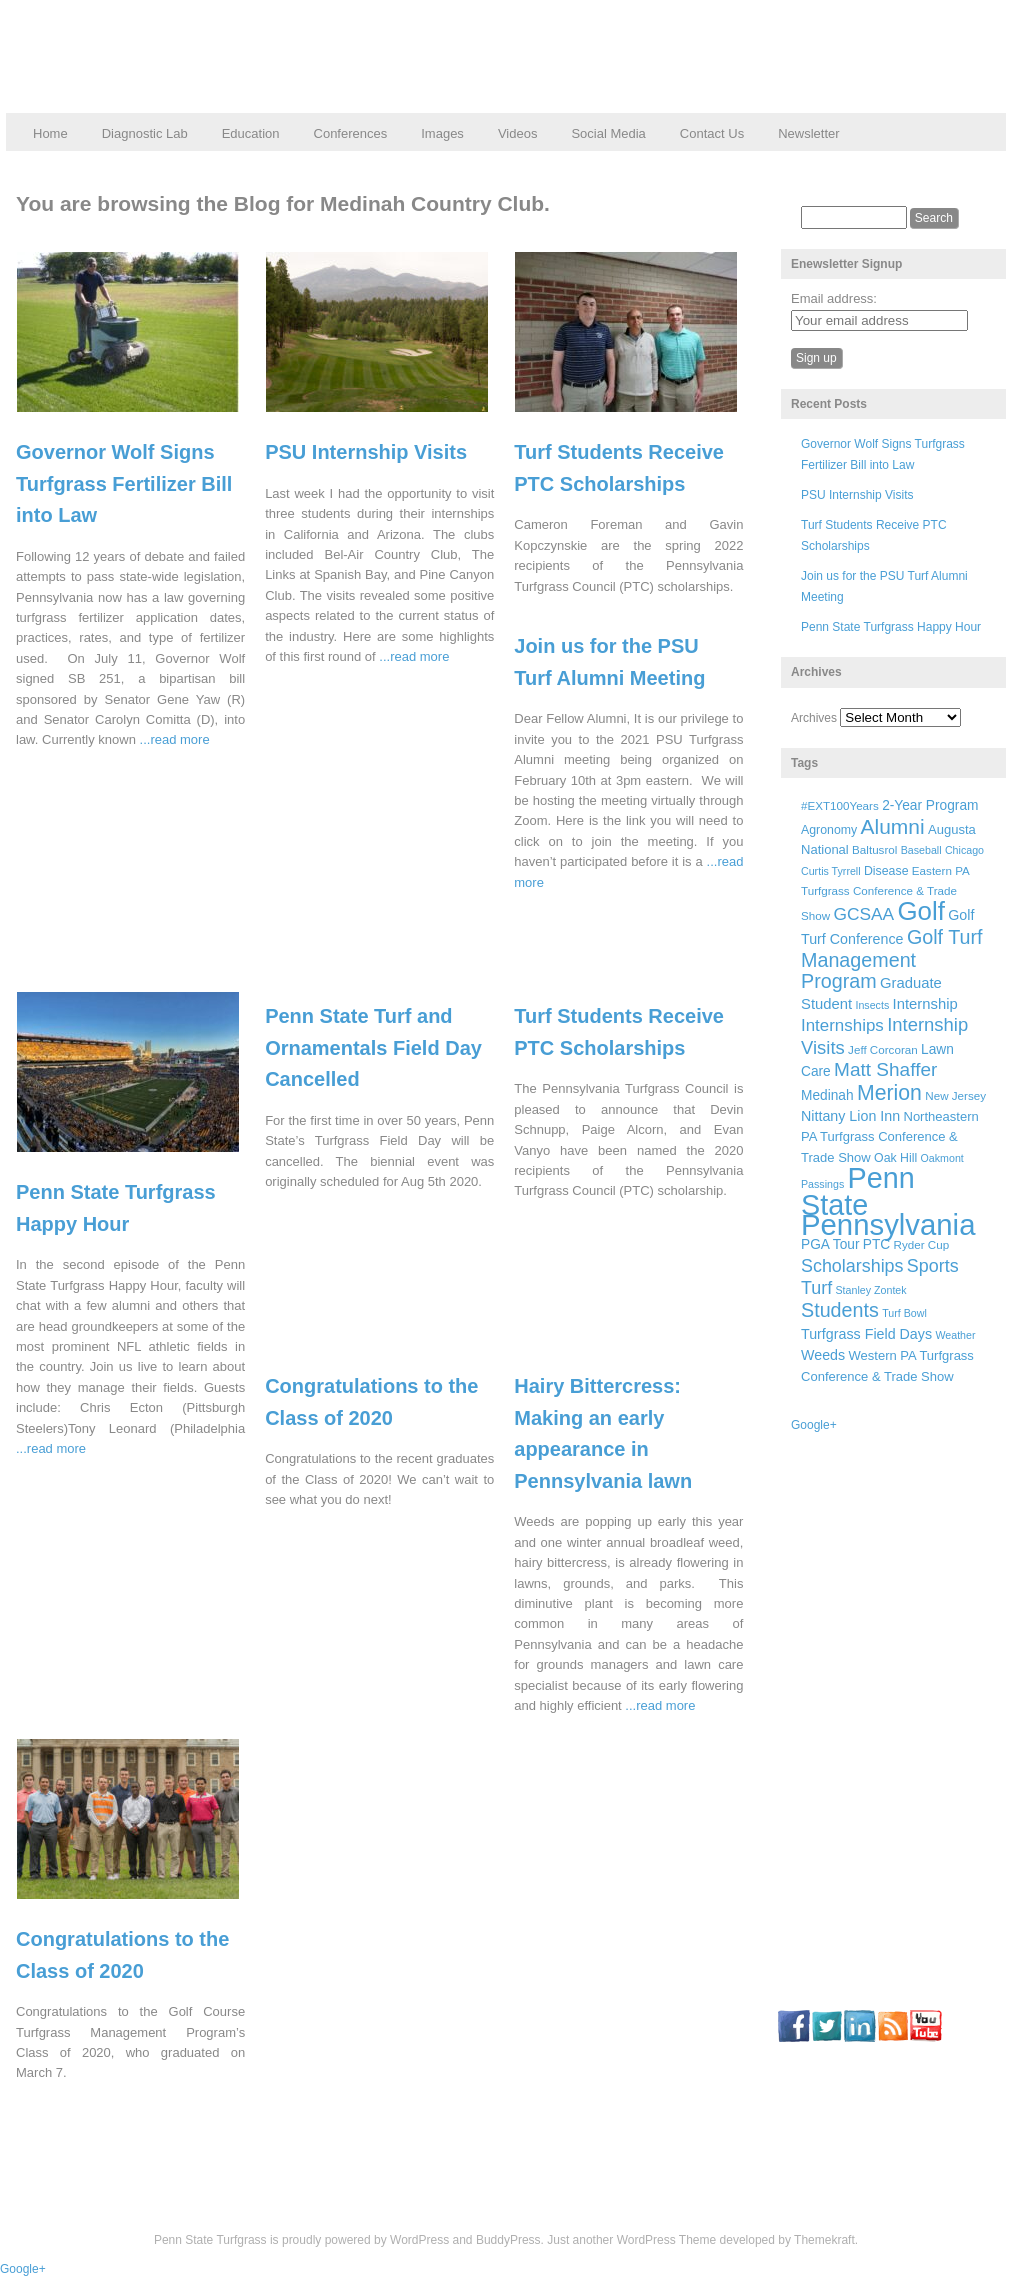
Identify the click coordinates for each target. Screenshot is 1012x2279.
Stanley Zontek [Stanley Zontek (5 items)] (871, 1290)
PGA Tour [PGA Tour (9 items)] (830, 1244)
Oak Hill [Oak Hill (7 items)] (895, 1158)
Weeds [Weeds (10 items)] (823, 1355)
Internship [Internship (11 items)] (925, 1004)
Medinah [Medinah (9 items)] (827, 1095)
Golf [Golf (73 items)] (921, 911)
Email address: (834, 298)
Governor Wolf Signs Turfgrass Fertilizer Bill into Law (124, 483)
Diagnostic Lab (145, 133)
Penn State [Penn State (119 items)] (858, 1191)
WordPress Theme (667, 2240)
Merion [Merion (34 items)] (889, 1093)
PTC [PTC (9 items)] (876, 1244)
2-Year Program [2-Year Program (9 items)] (930, 805)
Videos (518, 133)
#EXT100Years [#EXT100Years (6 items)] (840, 805)
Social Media (608, 133)
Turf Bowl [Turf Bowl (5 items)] (904, 1313)
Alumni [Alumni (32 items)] (893, 826)
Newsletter (808, 133)
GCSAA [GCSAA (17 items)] (863, 914)
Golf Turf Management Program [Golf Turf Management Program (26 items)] (892, 959)
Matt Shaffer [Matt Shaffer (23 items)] (885, 1069)
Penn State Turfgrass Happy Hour (891, 627)
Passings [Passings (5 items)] (822, 1184)
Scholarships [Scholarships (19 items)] (852, 1266)
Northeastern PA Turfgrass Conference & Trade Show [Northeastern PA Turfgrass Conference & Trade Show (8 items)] (890, 1137)
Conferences (351, 133)
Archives (814, 718)
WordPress (419, 2240)
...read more (175, 739)
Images (442, 133)
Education (251, 133)
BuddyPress (508, 2240)
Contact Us (712, 133)
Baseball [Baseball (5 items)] (921, 850)
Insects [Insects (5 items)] (872, 1005)
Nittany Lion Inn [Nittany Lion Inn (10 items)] (850, 1116)
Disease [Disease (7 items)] (886, 871)
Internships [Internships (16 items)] (842, 1025)
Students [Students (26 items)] (840, 1310)
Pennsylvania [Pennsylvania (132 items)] (888, 1224)
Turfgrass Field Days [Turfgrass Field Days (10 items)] (866, 1334)
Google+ (814, 1425)
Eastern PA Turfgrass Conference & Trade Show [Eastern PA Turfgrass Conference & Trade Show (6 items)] (885, 893)
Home (50, 133)
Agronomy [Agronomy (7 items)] (829, 830)
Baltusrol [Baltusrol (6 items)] (874, 849)
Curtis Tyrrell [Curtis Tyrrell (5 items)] (831, 871)
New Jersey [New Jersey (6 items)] (955, 1095)
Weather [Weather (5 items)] (955, 1335)
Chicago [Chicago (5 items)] (964, 850)
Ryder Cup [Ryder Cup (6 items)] (922, 1244)
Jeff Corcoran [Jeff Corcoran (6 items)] (883, 1049)
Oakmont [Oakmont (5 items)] (942, 1158)
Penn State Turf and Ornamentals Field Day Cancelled (373, 1047)
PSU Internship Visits (366, 452)
